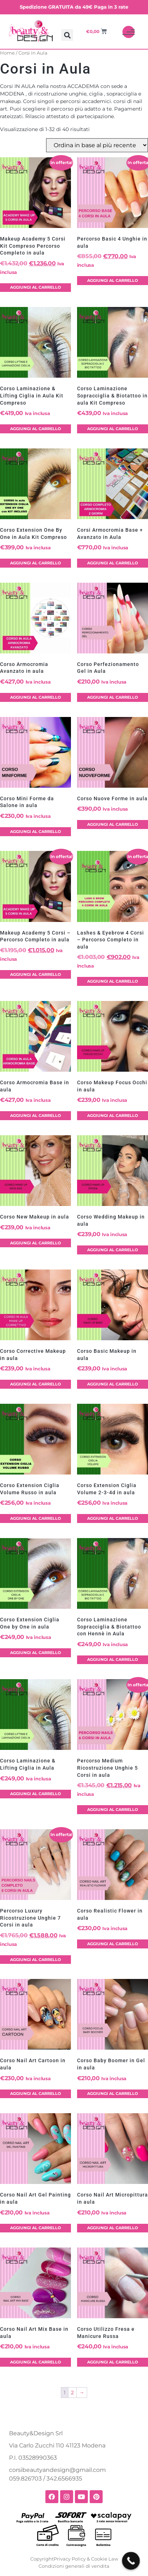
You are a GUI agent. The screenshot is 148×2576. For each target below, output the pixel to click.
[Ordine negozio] (97, 145)
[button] (67, 35)
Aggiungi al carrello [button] (35, 287)
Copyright (42, 2559)
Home (7, 53)
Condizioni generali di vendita (74, 2566)
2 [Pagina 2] (72, 2392)
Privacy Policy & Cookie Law (86, 2559)
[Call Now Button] (131, 2561)
